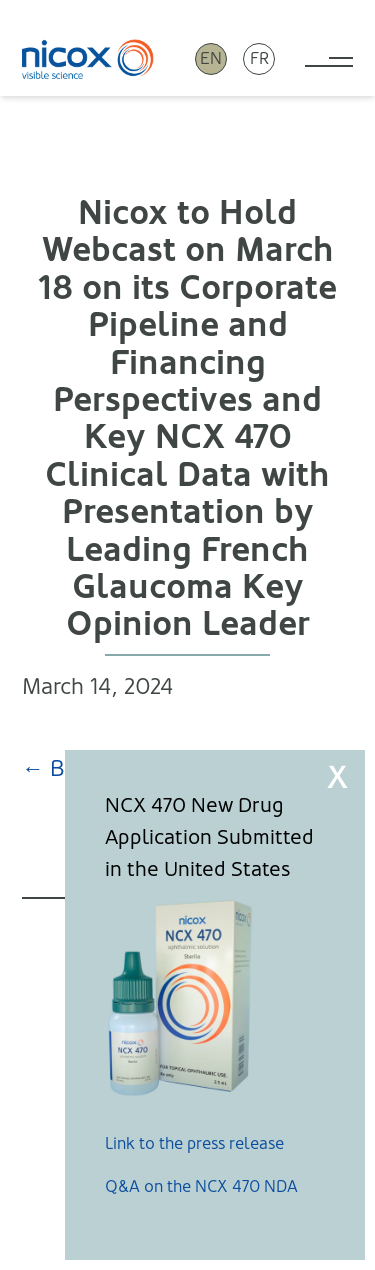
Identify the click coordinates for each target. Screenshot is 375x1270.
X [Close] (337, 778)
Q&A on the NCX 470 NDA (201, 1186)
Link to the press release (194, 1143)
